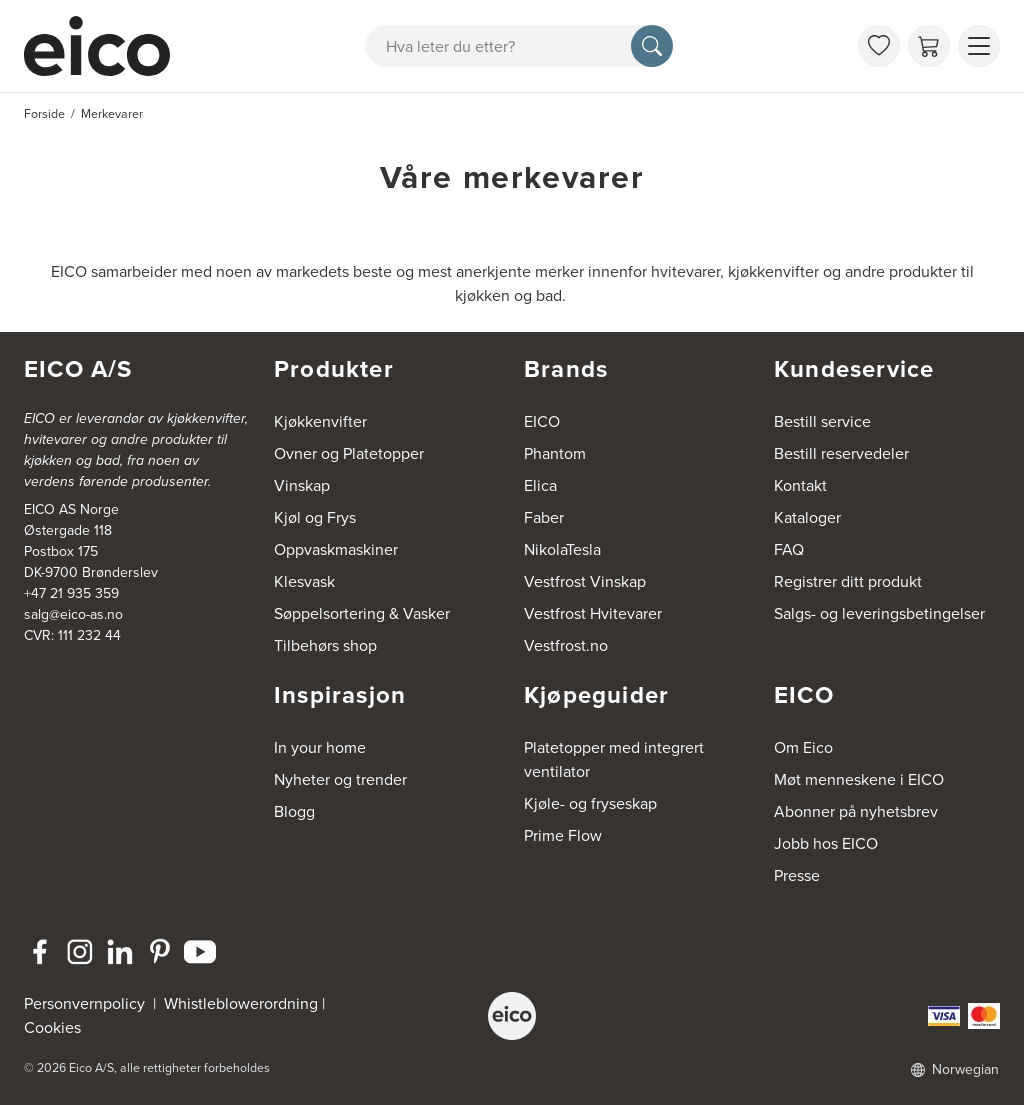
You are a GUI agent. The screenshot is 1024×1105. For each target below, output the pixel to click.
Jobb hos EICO (826, 843)
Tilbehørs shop (325, 645)
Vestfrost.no (566, 645)
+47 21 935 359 (71, 593)
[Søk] (652, 46)
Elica (540, 485)
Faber (544, 517)
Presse (797, 875)
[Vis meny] (979, 46)
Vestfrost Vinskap (585, 581)
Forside (44, 114)
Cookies (52, 1027)
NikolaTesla (562, 549)
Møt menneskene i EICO (859, 779)
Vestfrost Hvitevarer (593, 613)
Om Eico (803, 747)
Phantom (555, 453)
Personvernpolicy (86, 1003)
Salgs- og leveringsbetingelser (879, 613)
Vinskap (302, 485)
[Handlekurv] (929, 46)
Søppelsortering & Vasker (362, 613)
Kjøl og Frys (315, 517)
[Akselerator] (106, 46)
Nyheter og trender (340, 779)
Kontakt (800, 485)
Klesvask (304, 581)
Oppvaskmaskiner (336, 549)
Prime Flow (563, 835)
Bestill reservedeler (841, 453)
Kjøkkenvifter (320, 421)
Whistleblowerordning (241, 1003)
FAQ (789, 549)
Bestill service (822, 421)
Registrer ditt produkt (848, 581)
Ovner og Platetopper (349, 453)
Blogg (294, 811)
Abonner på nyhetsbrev (856, 811)
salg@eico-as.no (73, 614)
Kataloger (807, 517)
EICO (542, 421)
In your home (320, 747)
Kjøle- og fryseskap (590, 803)
